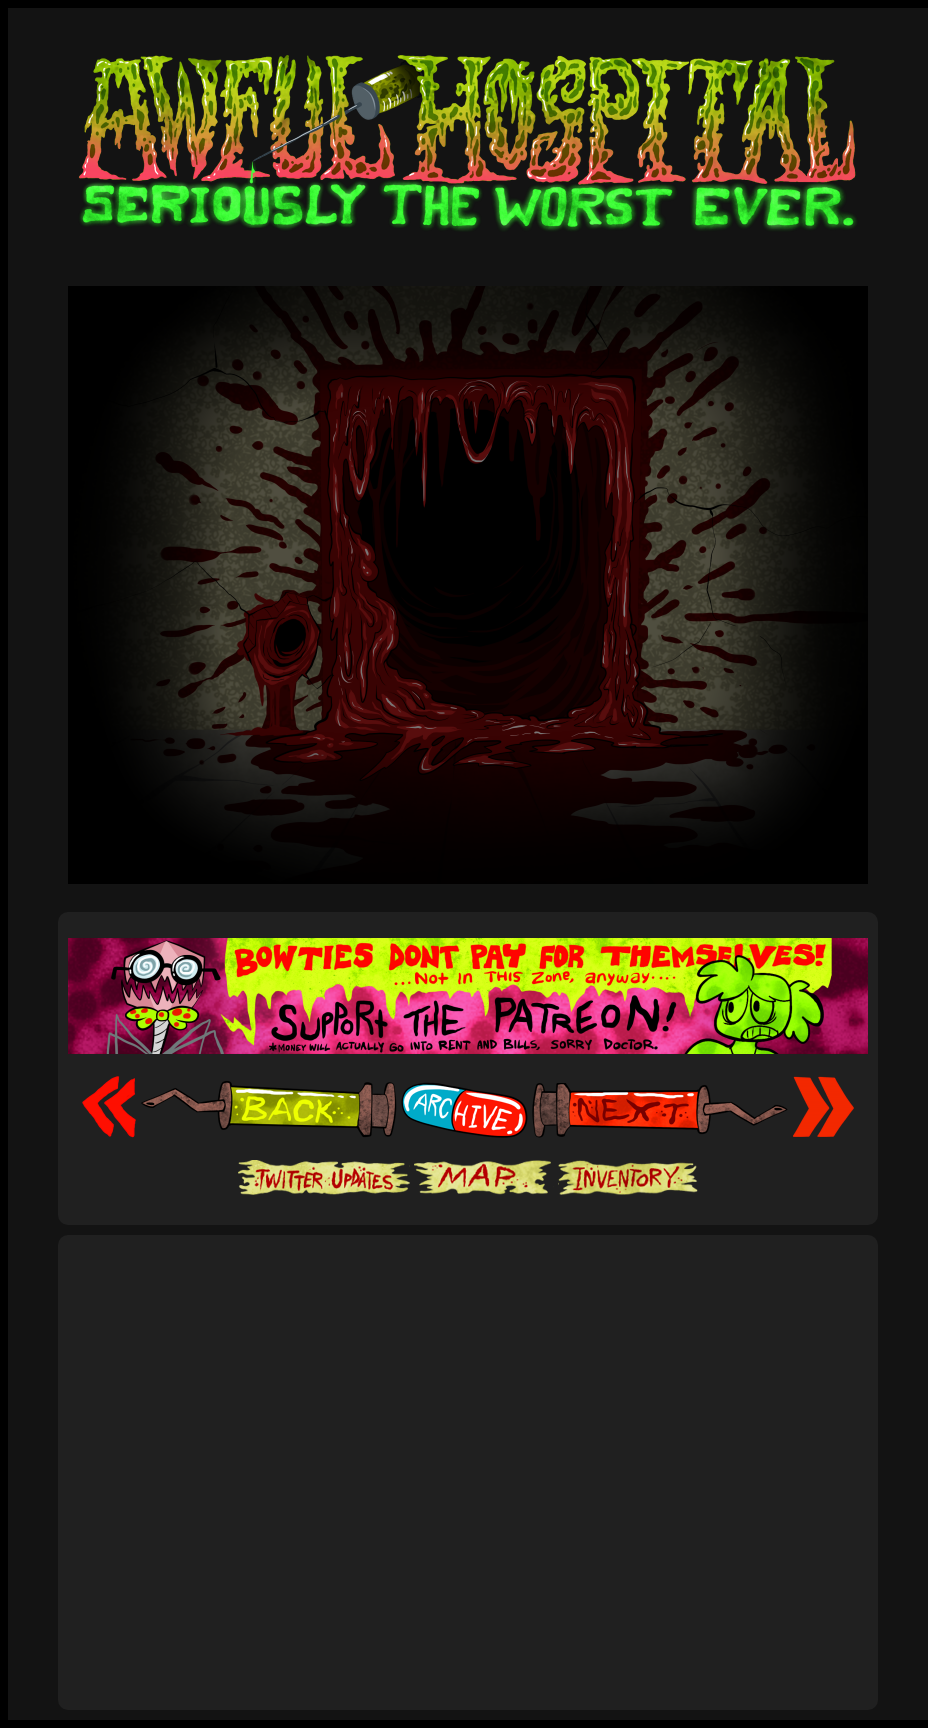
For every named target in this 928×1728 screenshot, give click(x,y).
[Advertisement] (187, 1450)
